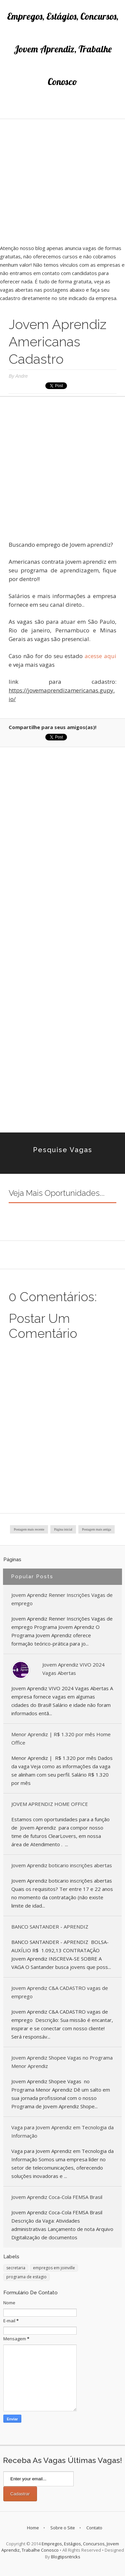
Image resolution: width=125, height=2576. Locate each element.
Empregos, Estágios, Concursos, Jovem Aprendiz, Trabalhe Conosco (62, 48)
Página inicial (63, 1529)
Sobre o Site (62, 2528)
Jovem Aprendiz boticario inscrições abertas (61, 1865)
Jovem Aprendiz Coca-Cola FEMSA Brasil (56, 2197)
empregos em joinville (54, 2268)
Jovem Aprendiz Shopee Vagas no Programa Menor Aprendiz (62, 2061)
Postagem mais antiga (96, 1529)
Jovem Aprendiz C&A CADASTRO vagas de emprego (59, 1992)
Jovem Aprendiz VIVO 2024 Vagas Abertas (73, 1668)
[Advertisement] (62, 181)
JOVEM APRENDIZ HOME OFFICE (49, 1804)
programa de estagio (26, 2277)
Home (33, 2528)
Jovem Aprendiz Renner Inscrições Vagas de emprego (62, 1599)
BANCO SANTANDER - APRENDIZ (49, 1926)
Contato (94, 2528)
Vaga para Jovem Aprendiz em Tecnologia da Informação (62, 2131)
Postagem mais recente (29, 1529)
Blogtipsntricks (65, 2557)
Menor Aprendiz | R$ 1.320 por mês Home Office (61, 1738)
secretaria (15, 2268)
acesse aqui (100, 656)
